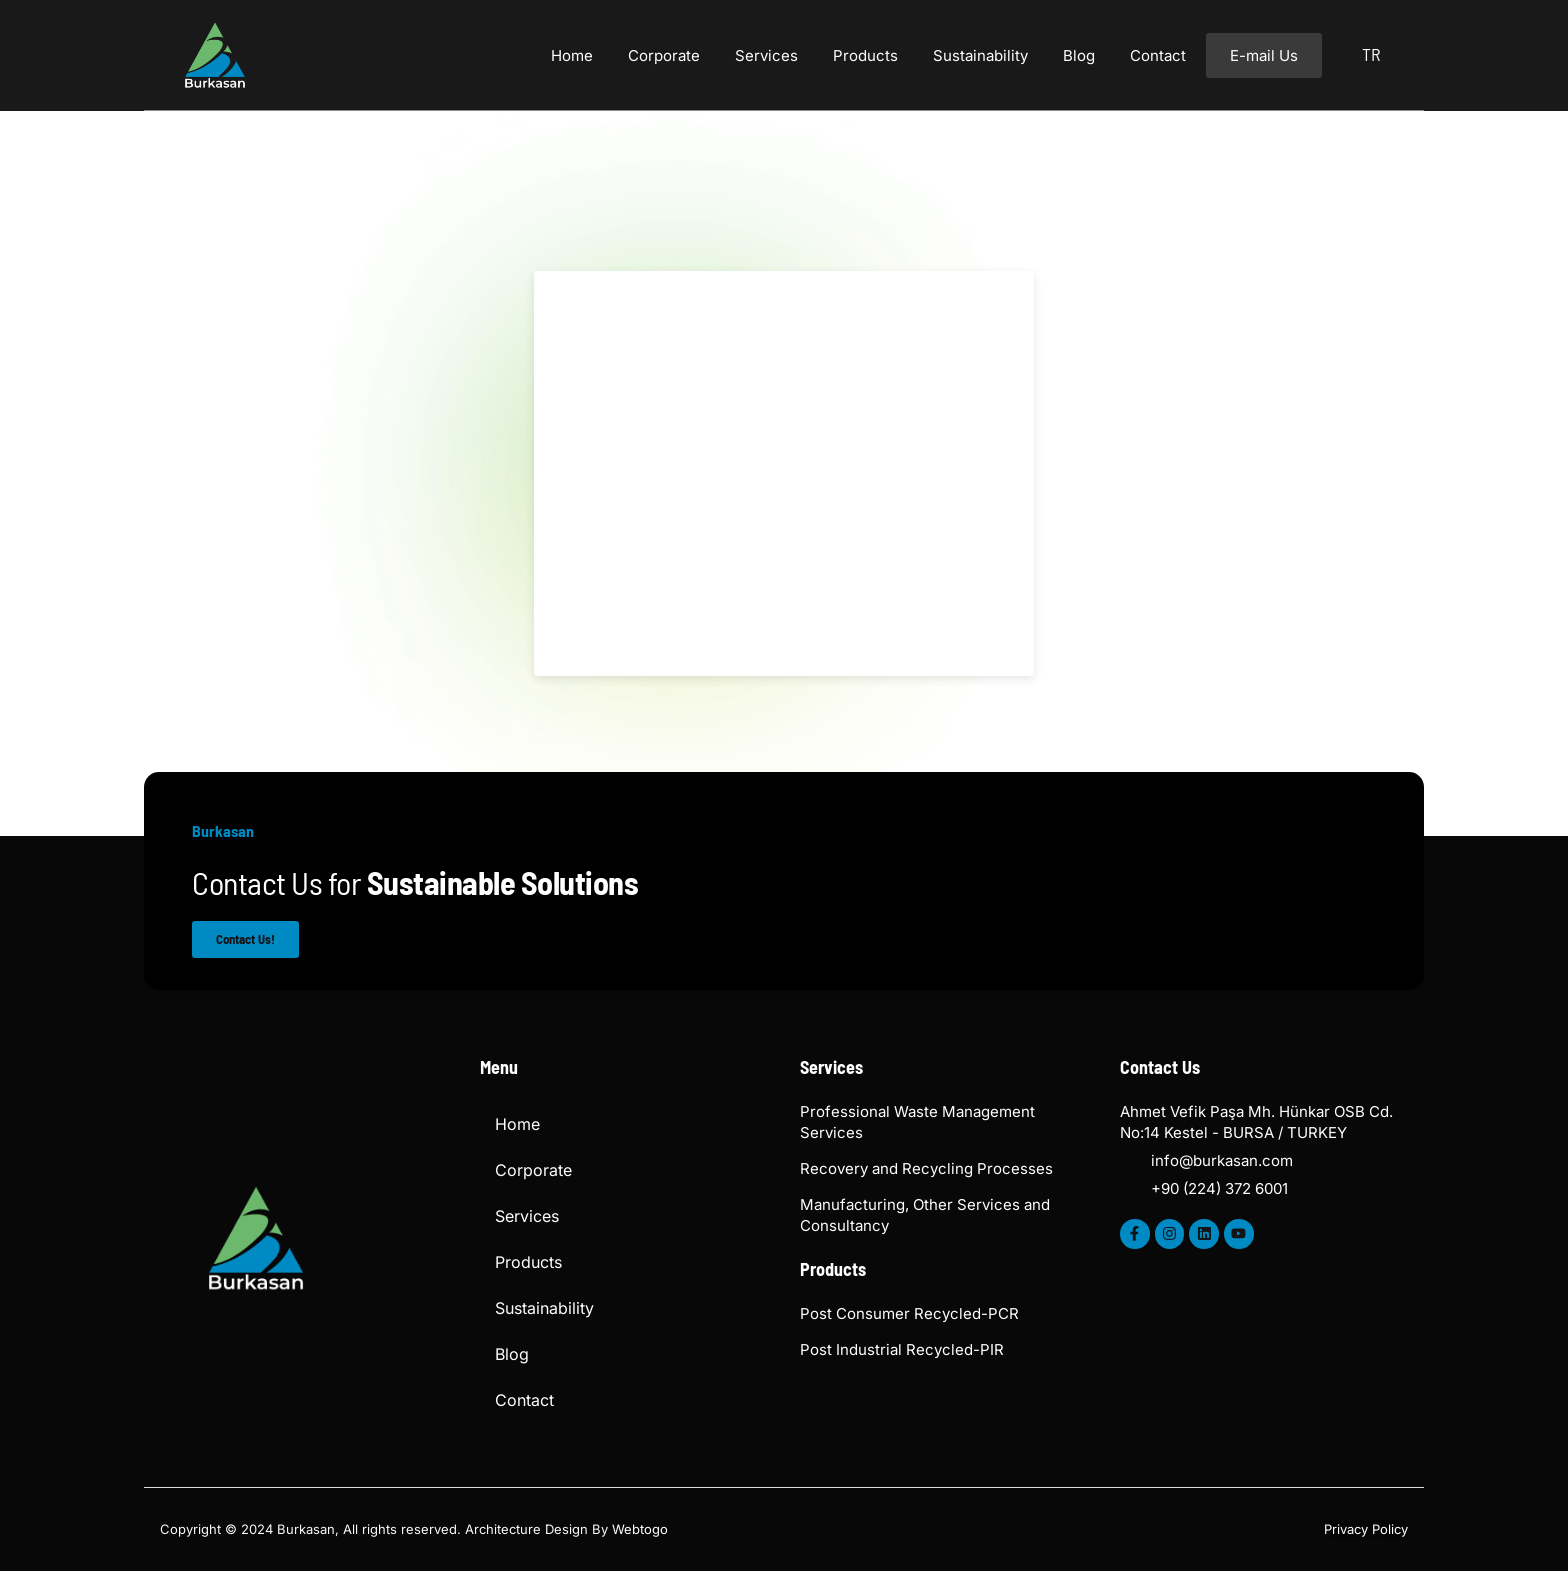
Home (572, 55)
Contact (1158, 55)
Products (865, 55)
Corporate (664, 55)
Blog (1079, 55)
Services (766, 55)
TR (1371, 54)
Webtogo (640, 1531)
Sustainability (980, 55)
